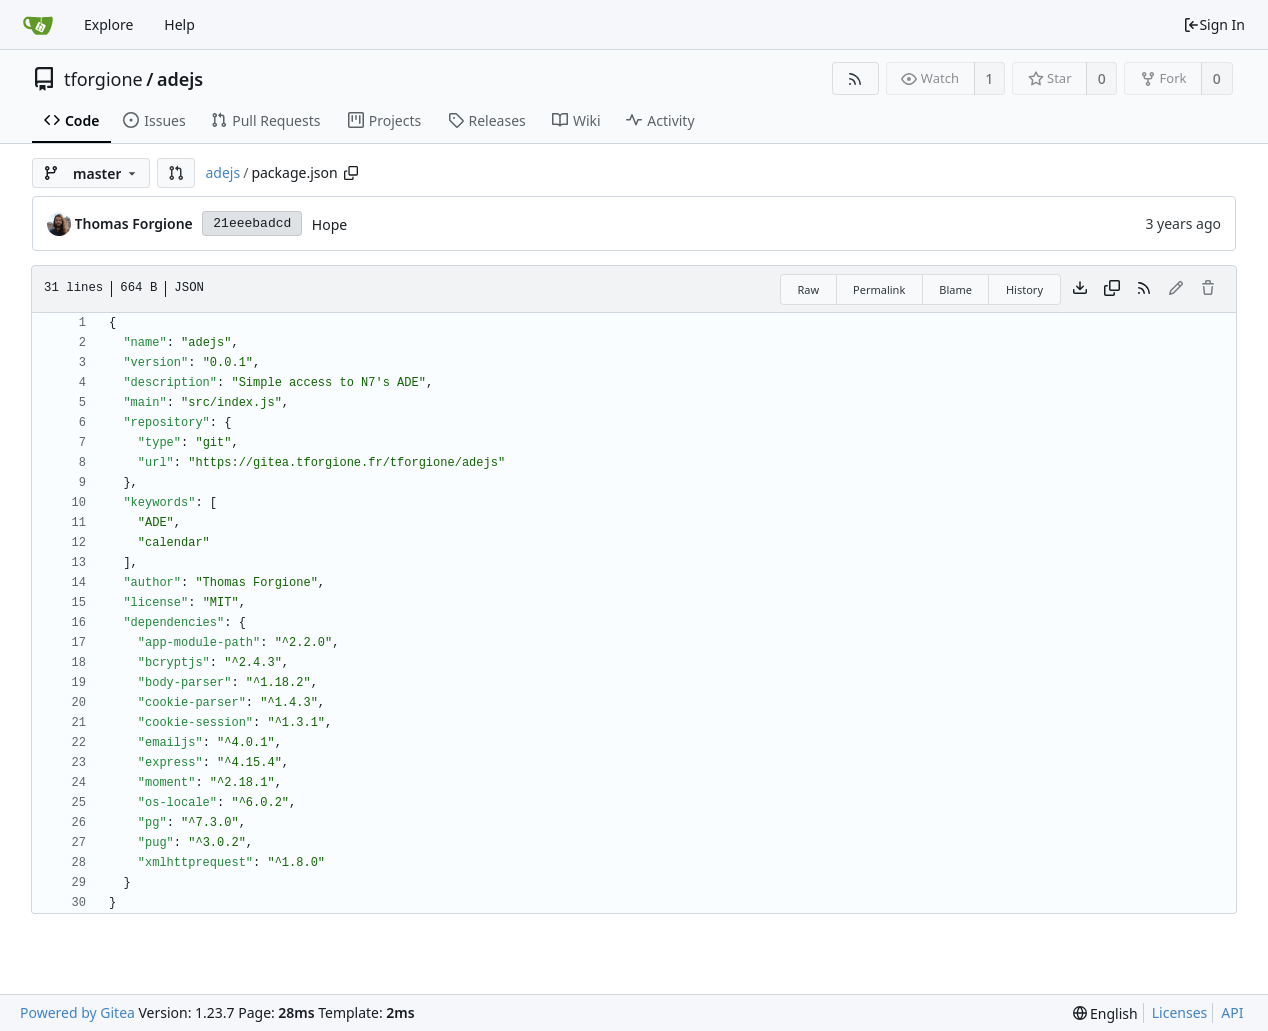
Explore (108, 24)
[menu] (1105, 1013)
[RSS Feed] (855, 78)
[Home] (38, 25)
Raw (808, 289)
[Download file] (1080, 289)
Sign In (1214, 24)
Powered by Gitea (77, 1012)
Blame (955, 289)
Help (179, 24)
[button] (176, 173)
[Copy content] (1112, 289)
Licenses (1180, 1012)
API (1232, 1012)
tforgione (103, 79)
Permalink (879, 289)
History (1024, 289)
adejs (180, 79)
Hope (329, 224)
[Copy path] (351, 173)
